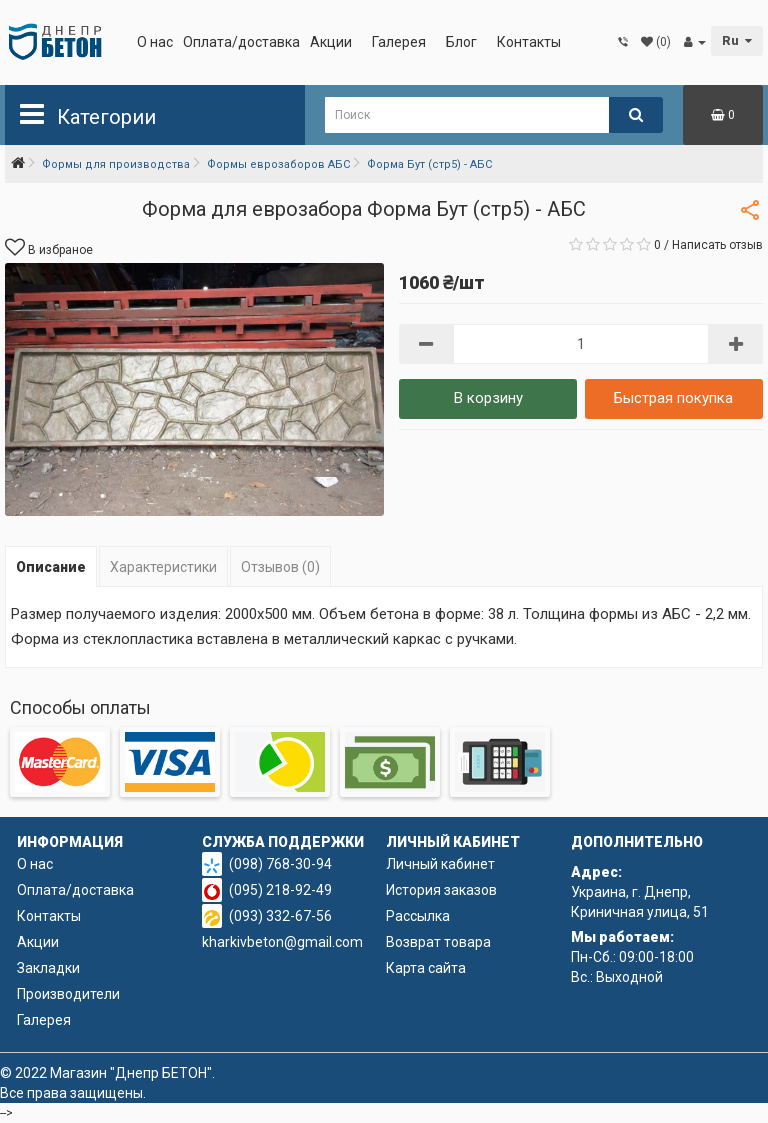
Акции (331, 42)
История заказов (441, 890)
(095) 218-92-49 (280, 890)
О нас (155, 42)
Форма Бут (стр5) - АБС (429, 164)
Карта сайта (426, 968)
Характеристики (163, 567)
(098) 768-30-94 (280, 864)
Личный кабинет (440, 864)
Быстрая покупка (673, 398)
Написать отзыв (717, 245)
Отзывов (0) (280, 567)
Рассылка (418, 916)
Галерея (399, 42)
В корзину (488, 398)
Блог (461, 42)
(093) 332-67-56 (280, 916)
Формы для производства (116, 164)
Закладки (48, 968)
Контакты (529, 42)
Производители (68, 994)
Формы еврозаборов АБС (278, 164)
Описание (51, 567)
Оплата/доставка (241, 42)
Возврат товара (438, 942)
